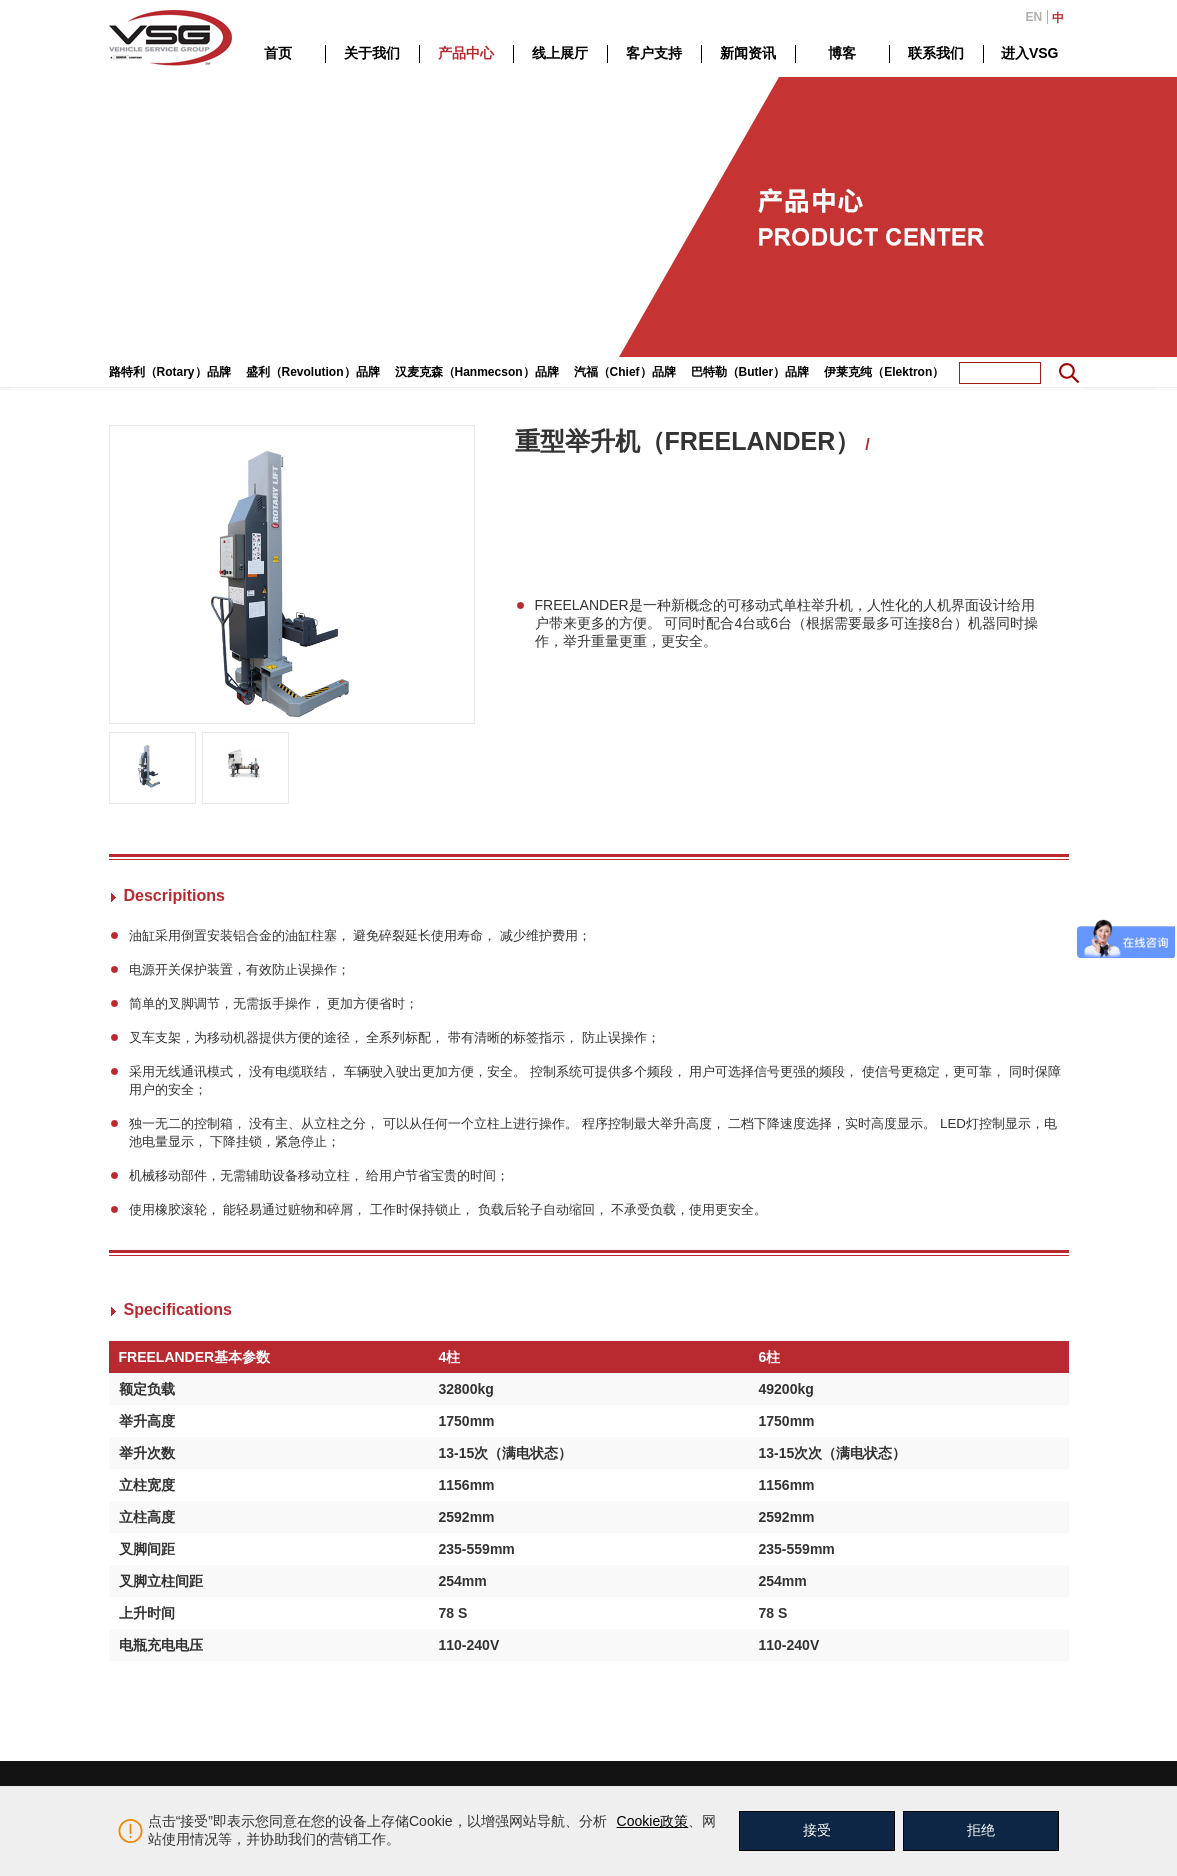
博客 (842, 53)
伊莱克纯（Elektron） (884, 372)
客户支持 (654, 53)
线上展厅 (560, 53)
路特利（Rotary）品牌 (170, 372)
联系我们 (936, 53)
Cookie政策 (653, 1821)
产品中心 (466, 53)
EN (1034, 17)
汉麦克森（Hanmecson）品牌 (477, 372)
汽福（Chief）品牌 (625, 372)
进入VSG (1030, 53)
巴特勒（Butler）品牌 (750, 372)
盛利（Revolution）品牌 (313, 372)
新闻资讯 (748, 53)
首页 (278, 53)
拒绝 (981, 1830)
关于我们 (372, 53)
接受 (817, 1830)
